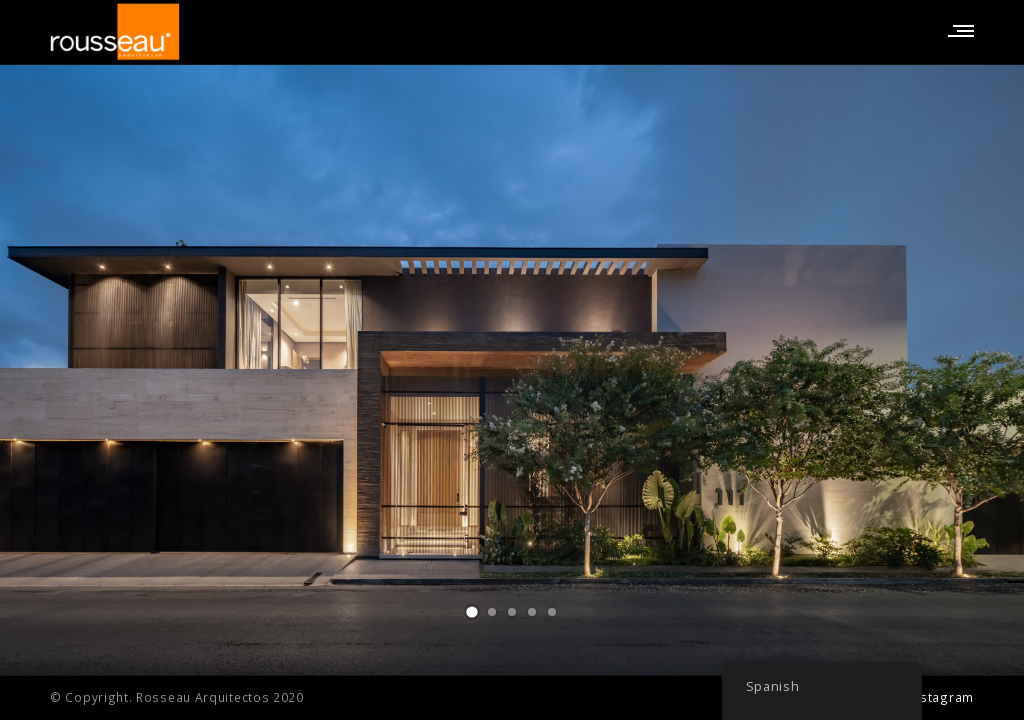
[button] (472, 612)
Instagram (941, 697)
